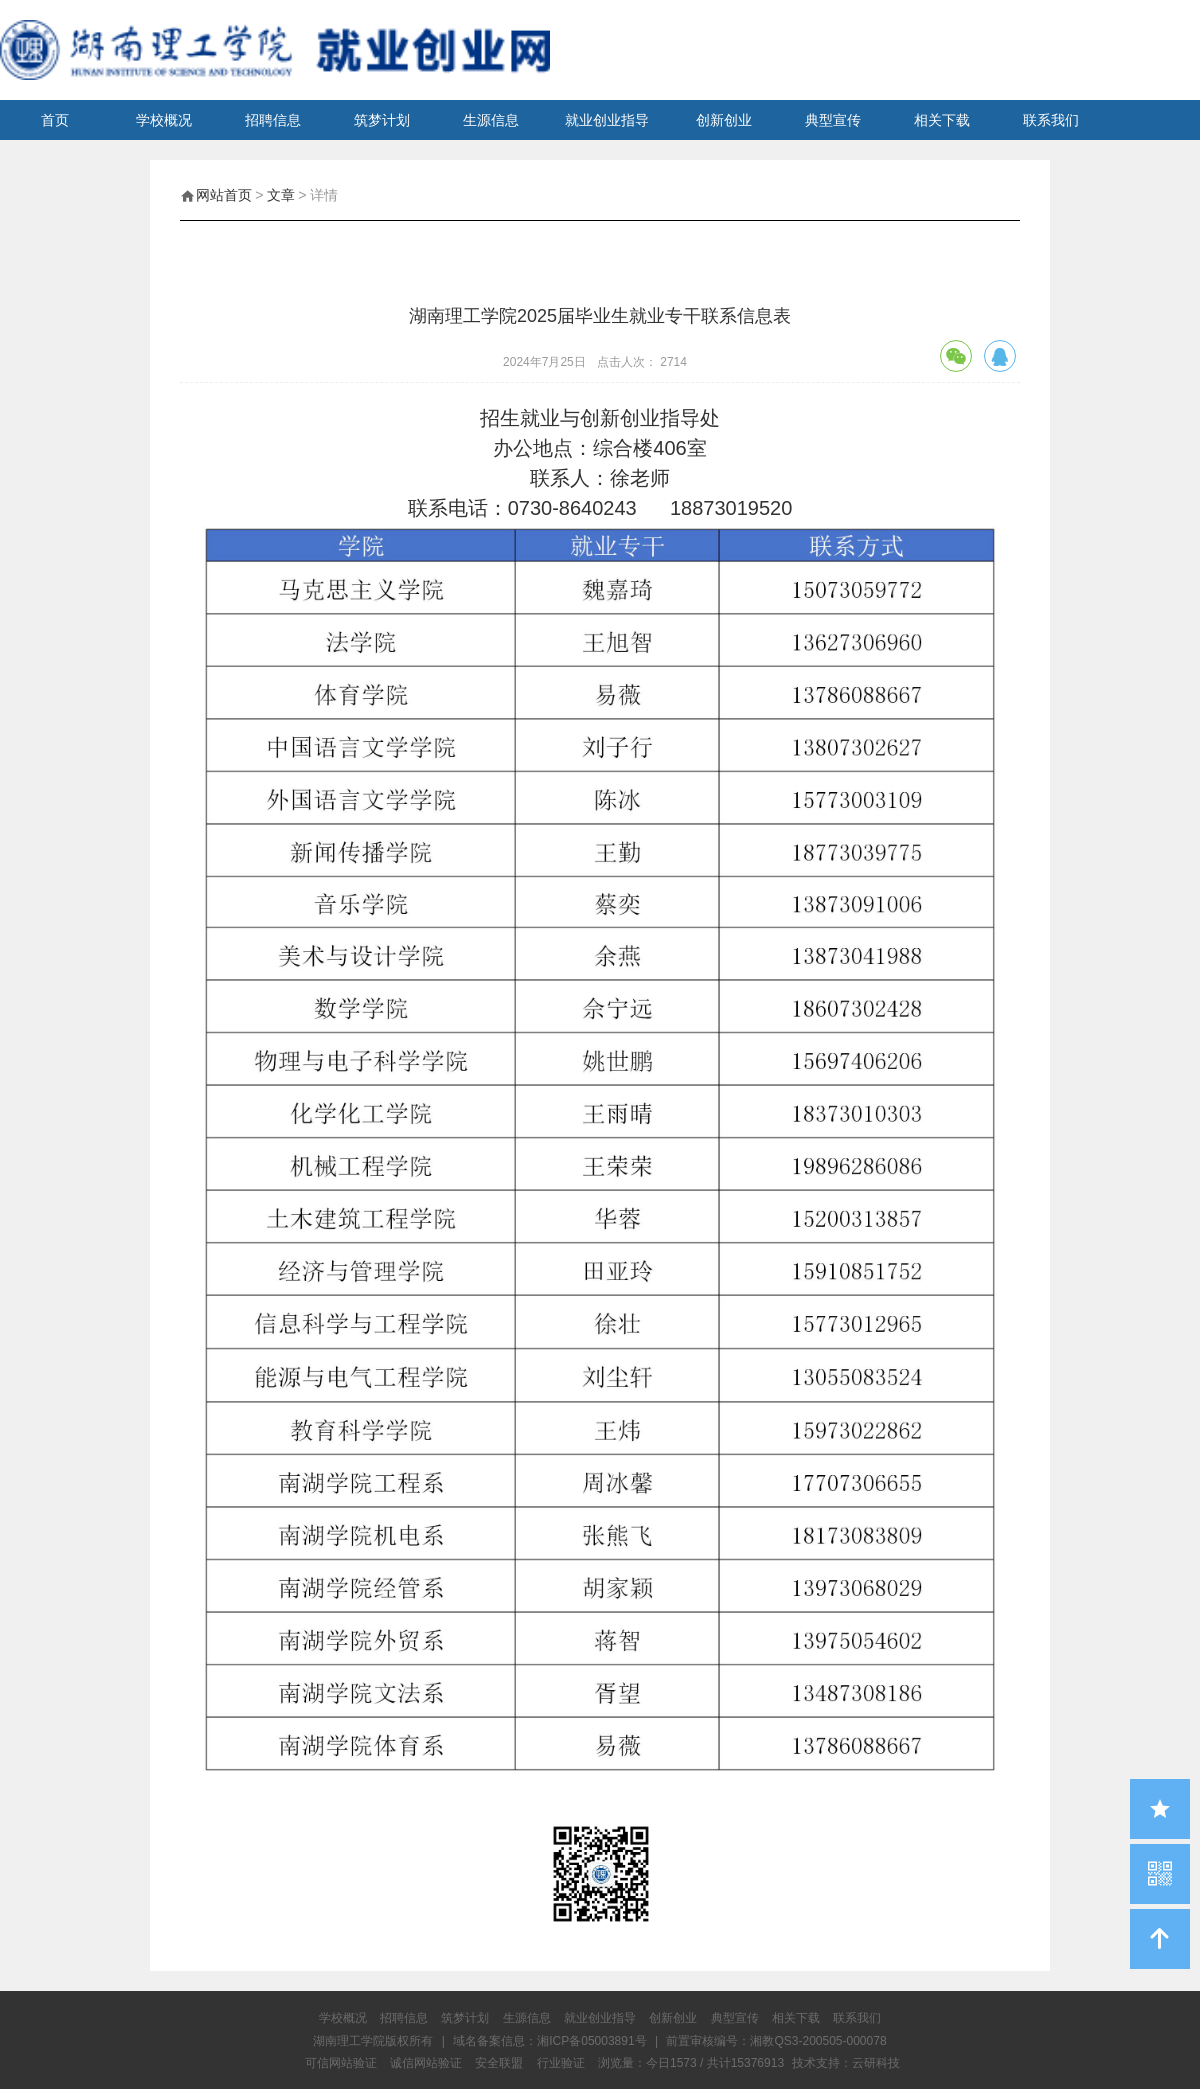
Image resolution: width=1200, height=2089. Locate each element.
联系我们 (1051, 120)
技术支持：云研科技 (846, 2063)
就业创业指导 (607, 120)
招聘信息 (273, 120)
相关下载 (942, 120)
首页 (55, 120)
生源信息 (491, 120)
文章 (281, 195)
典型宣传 (833, 120)
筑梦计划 (382, 120)
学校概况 (164, 120)
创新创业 (724, 120)
